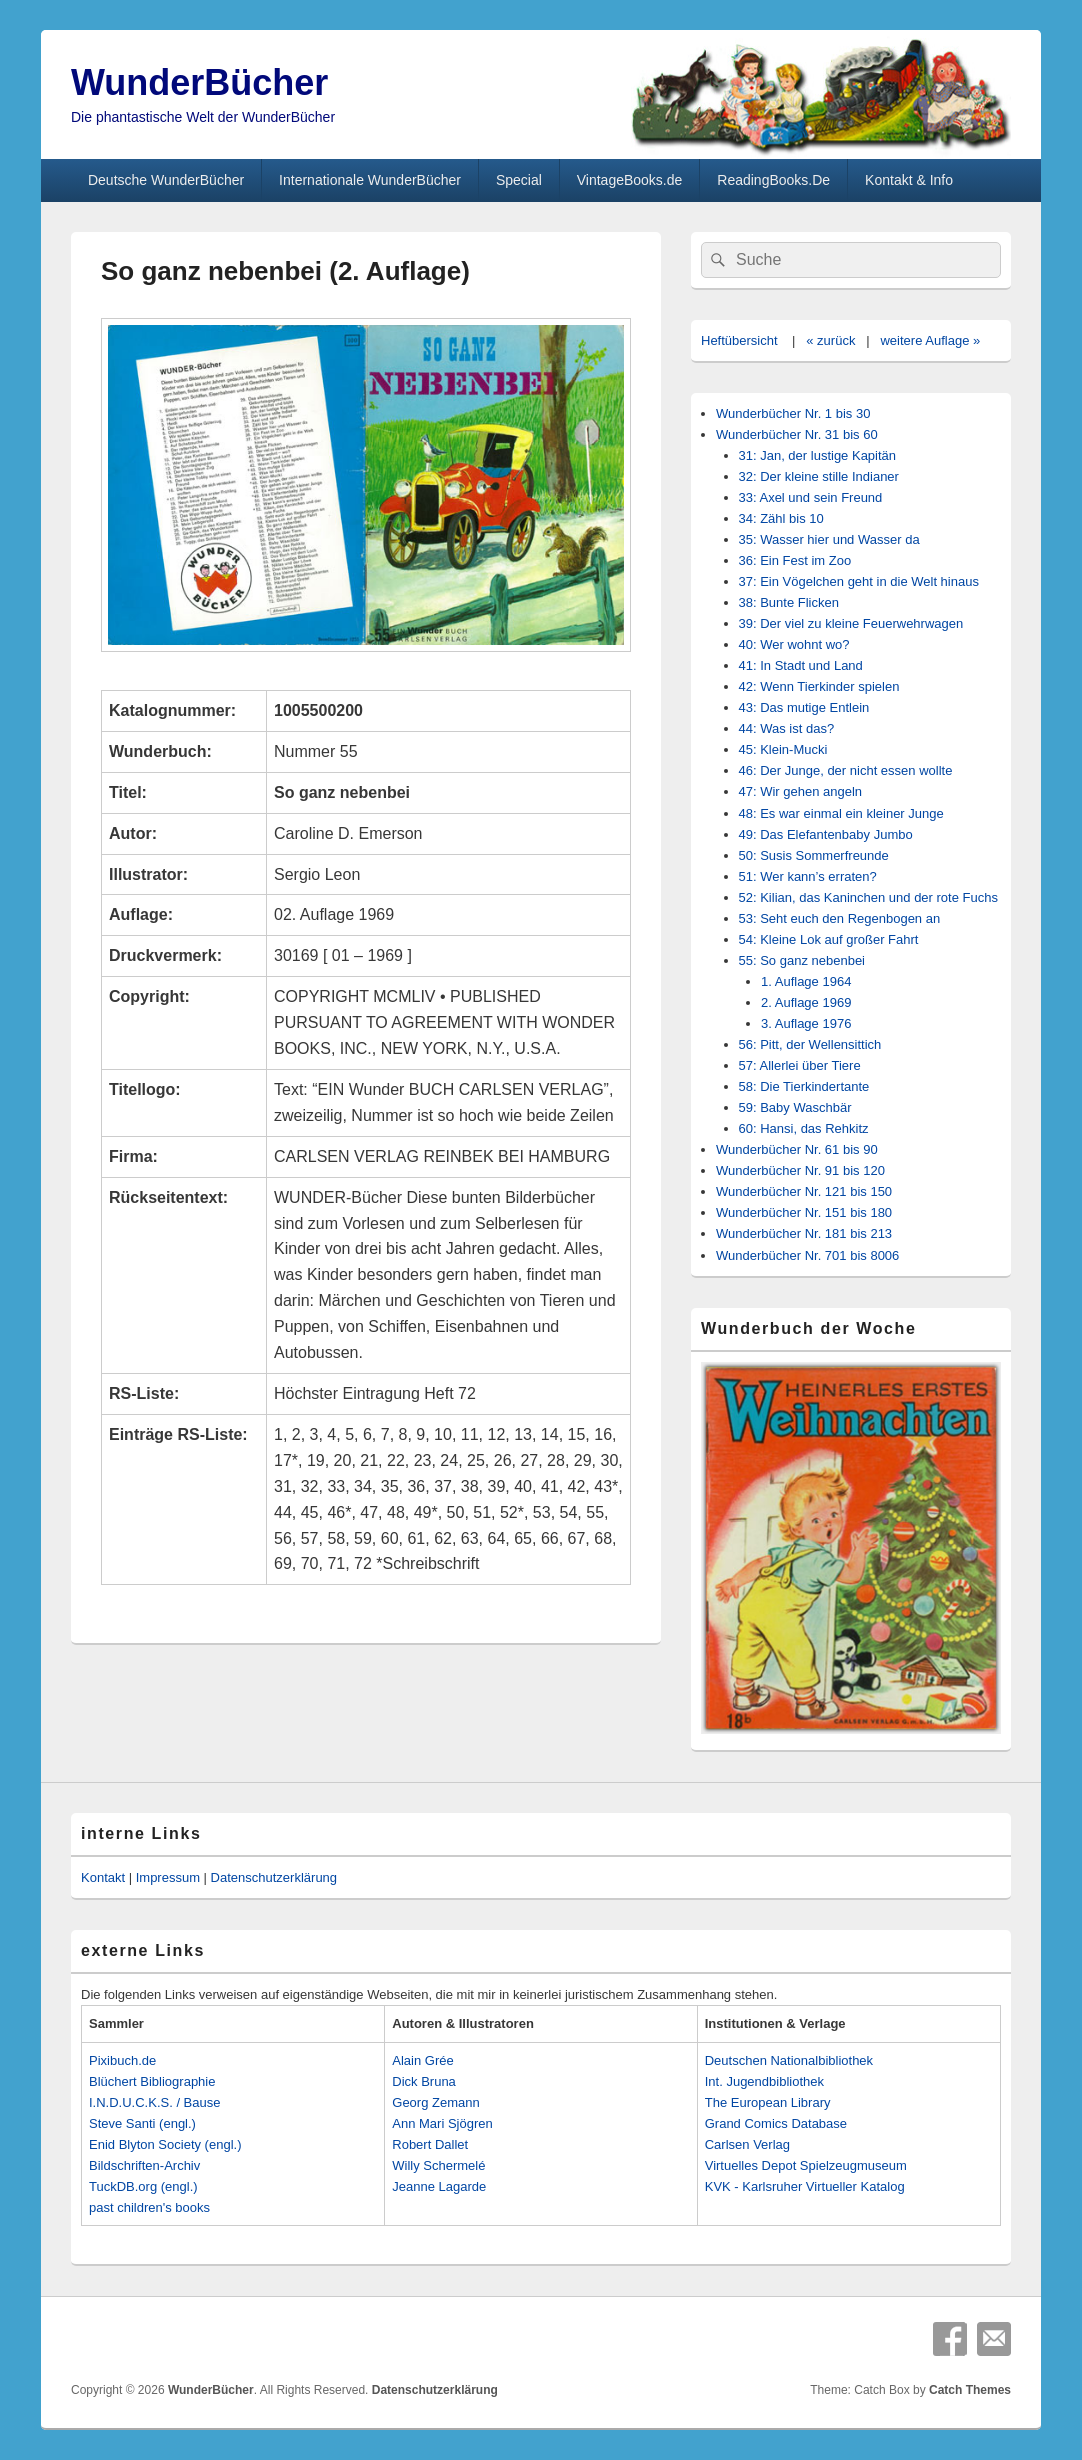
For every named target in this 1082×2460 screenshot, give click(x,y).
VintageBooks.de (630, 180)
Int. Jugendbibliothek (764, 2081)
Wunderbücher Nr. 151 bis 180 (804, 1212)
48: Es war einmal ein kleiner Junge (841, 813)
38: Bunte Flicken (789, 602)
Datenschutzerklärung (274, 1877)
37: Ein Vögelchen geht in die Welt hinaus (859, 581)
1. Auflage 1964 (806, 981)
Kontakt (103, 1877)
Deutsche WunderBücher (166, 180)
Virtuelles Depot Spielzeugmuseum (806, 2165)
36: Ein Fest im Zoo (795, 560)
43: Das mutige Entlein (804, 707)
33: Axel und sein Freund (811, 497)
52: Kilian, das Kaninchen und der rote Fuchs (868, 897)
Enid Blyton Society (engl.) (165, 2144)
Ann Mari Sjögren (442, 2123)
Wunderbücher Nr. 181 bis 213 (804, 1233)
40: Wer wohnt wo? (794, 644)
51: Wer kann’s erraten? (808, 876)
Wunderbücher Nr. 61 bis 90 (797, 1149)
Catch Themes (970, 2390)
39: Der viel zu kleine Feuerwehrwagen (851, 623)
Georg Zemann (435, 2102)
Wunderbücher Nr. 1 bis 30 (793, 413)
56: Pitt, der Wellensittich (810, 1044)
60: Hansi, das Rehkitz (804, 1128)
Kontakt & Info (909, 180)
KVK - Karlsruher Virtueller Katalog (805, 2186)
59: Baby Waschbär (795, 1107)
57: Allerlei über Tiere (800, 1065)
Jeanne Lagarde (439, 2186)
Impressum (168, 1877)
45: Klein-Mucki (783, 749)
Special (519, 180)
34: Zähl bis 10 (781, 518)
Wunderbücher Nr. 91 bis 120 (800, 1170)
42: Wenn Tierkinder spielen (819, 686)
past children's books (149, 2207)
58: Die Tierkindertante (804, 1086)
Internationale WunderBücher (370, 180)
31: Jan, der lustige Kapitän (818, 455)
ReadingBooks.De (773, 180)
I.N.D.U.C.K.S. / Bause (155, 2102)
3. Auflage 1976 (806, 1023)
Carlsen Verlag (747, 2144)
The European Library (768, 2102)
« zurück (830, 340)
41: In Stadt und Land (801, 665)
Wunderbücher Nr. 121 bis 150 (804, 1191)
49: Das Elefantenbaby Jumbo (826, 834)
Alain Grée (422, 2060)
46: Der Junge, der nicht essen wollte (846, 770)
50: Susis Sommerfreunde (814, 855)
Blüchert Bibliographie (152, 2081)
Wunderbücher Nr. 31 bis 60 (797, 434)
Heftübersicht (739, 340)
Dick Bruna (424, 2081)
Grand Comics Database (776, 2123)
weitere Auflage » (930, 340)
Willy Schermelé (438, 2165)
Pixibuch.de (122, 2060)
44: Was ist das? (787, 728)
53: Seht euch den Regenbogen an (840, 918)
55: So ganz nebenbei (802, 960)
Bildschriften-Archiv (144, 2165)
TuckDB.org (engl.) (143, 2186)
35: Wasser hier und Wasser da (829, 539)
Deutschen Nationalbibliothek (789, 2060)
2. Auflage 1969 (806, 1002)
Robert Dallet (430, 2144)
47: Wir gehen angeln (801, 791)
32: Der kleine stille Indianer (819, 476)
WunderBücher (199, 82)
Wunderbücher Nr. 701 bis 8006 (807, 1255)
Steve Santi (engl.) (142, 2123)
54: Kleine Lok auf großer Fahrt (829, 939)
